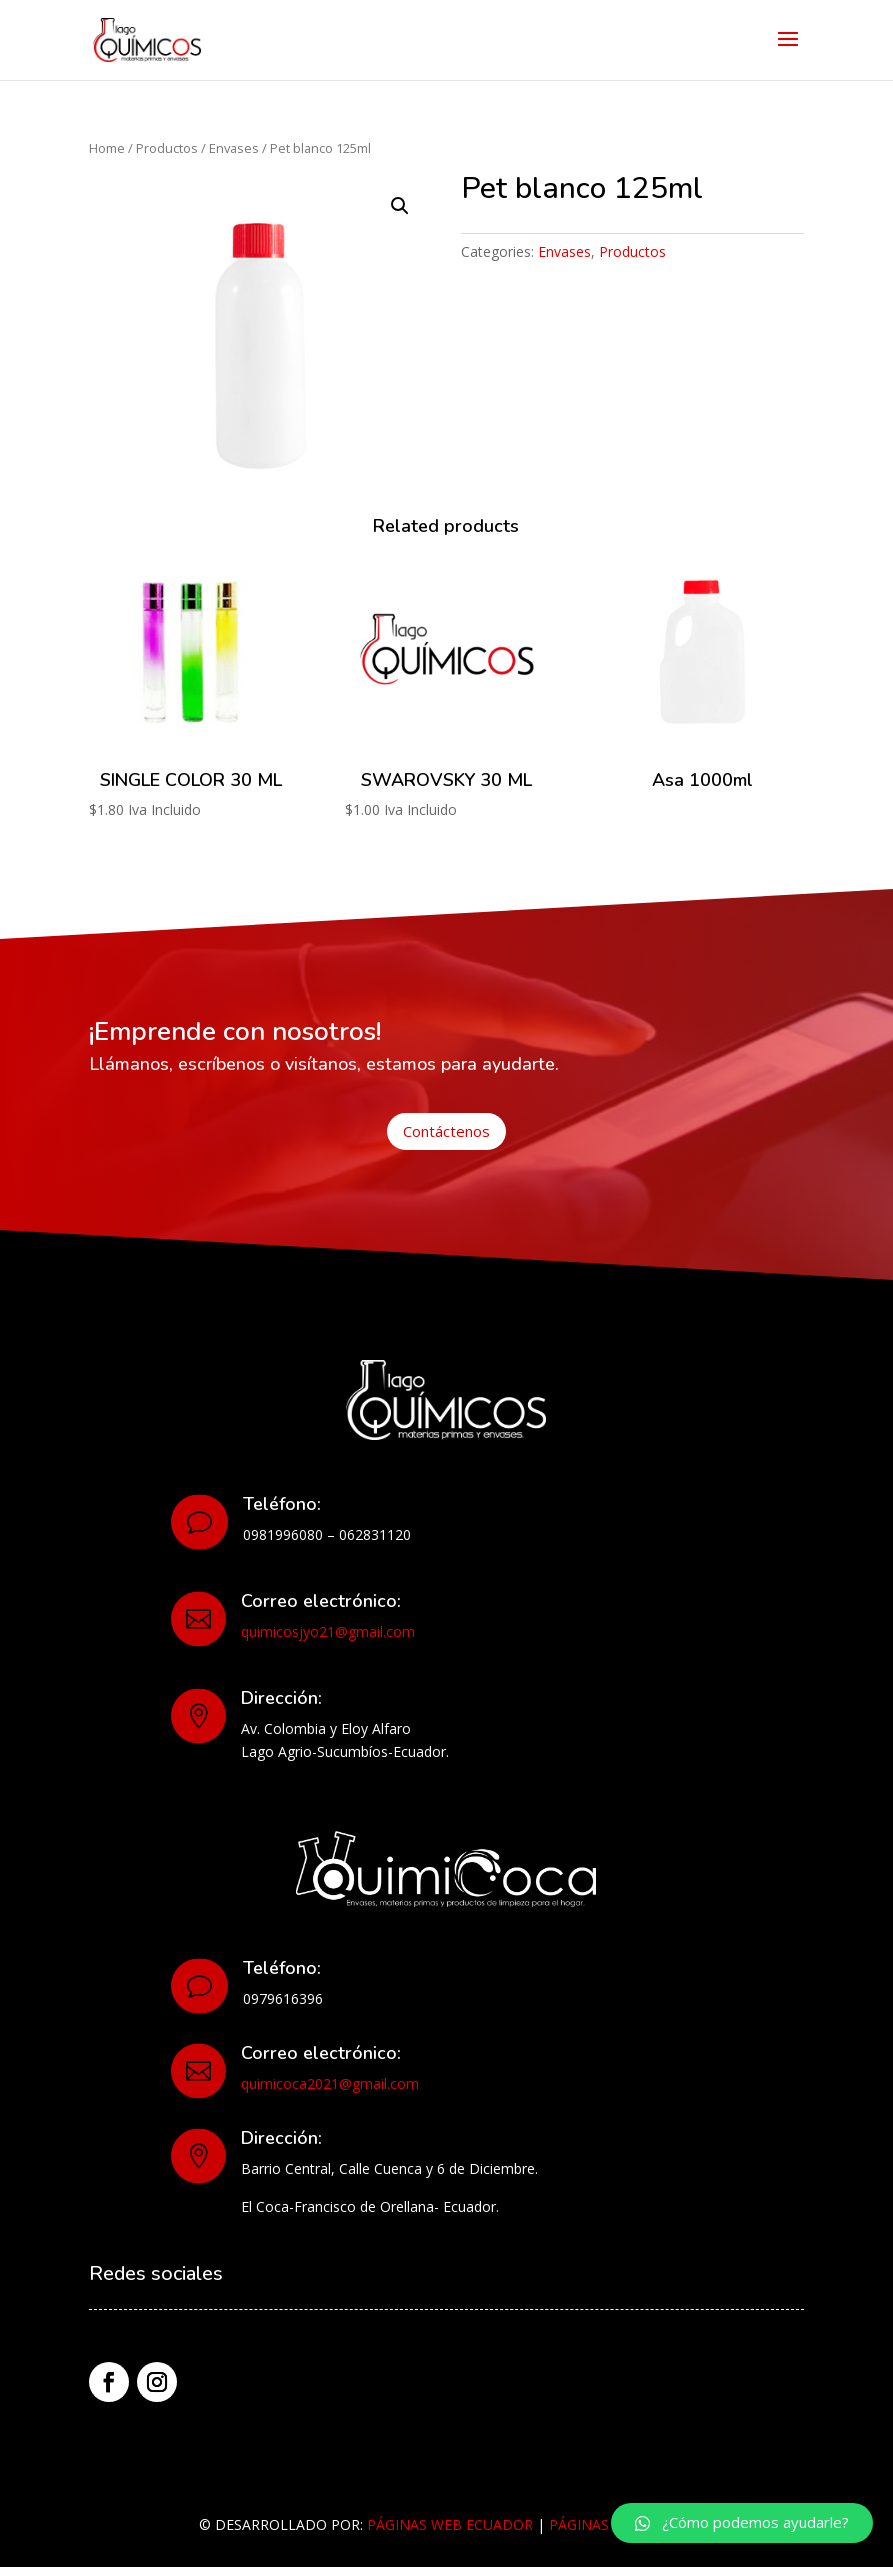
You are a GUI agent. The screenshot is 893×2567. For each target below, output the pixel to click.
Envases (234, 148)
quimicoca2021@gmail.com (330, 2083)
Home (107, 148)
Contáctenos (446, 1131)
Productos (167, 148)
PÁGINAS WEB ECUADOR (450, 2524)
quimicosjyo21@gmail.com (328, 1631)
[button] (742, 2523)
